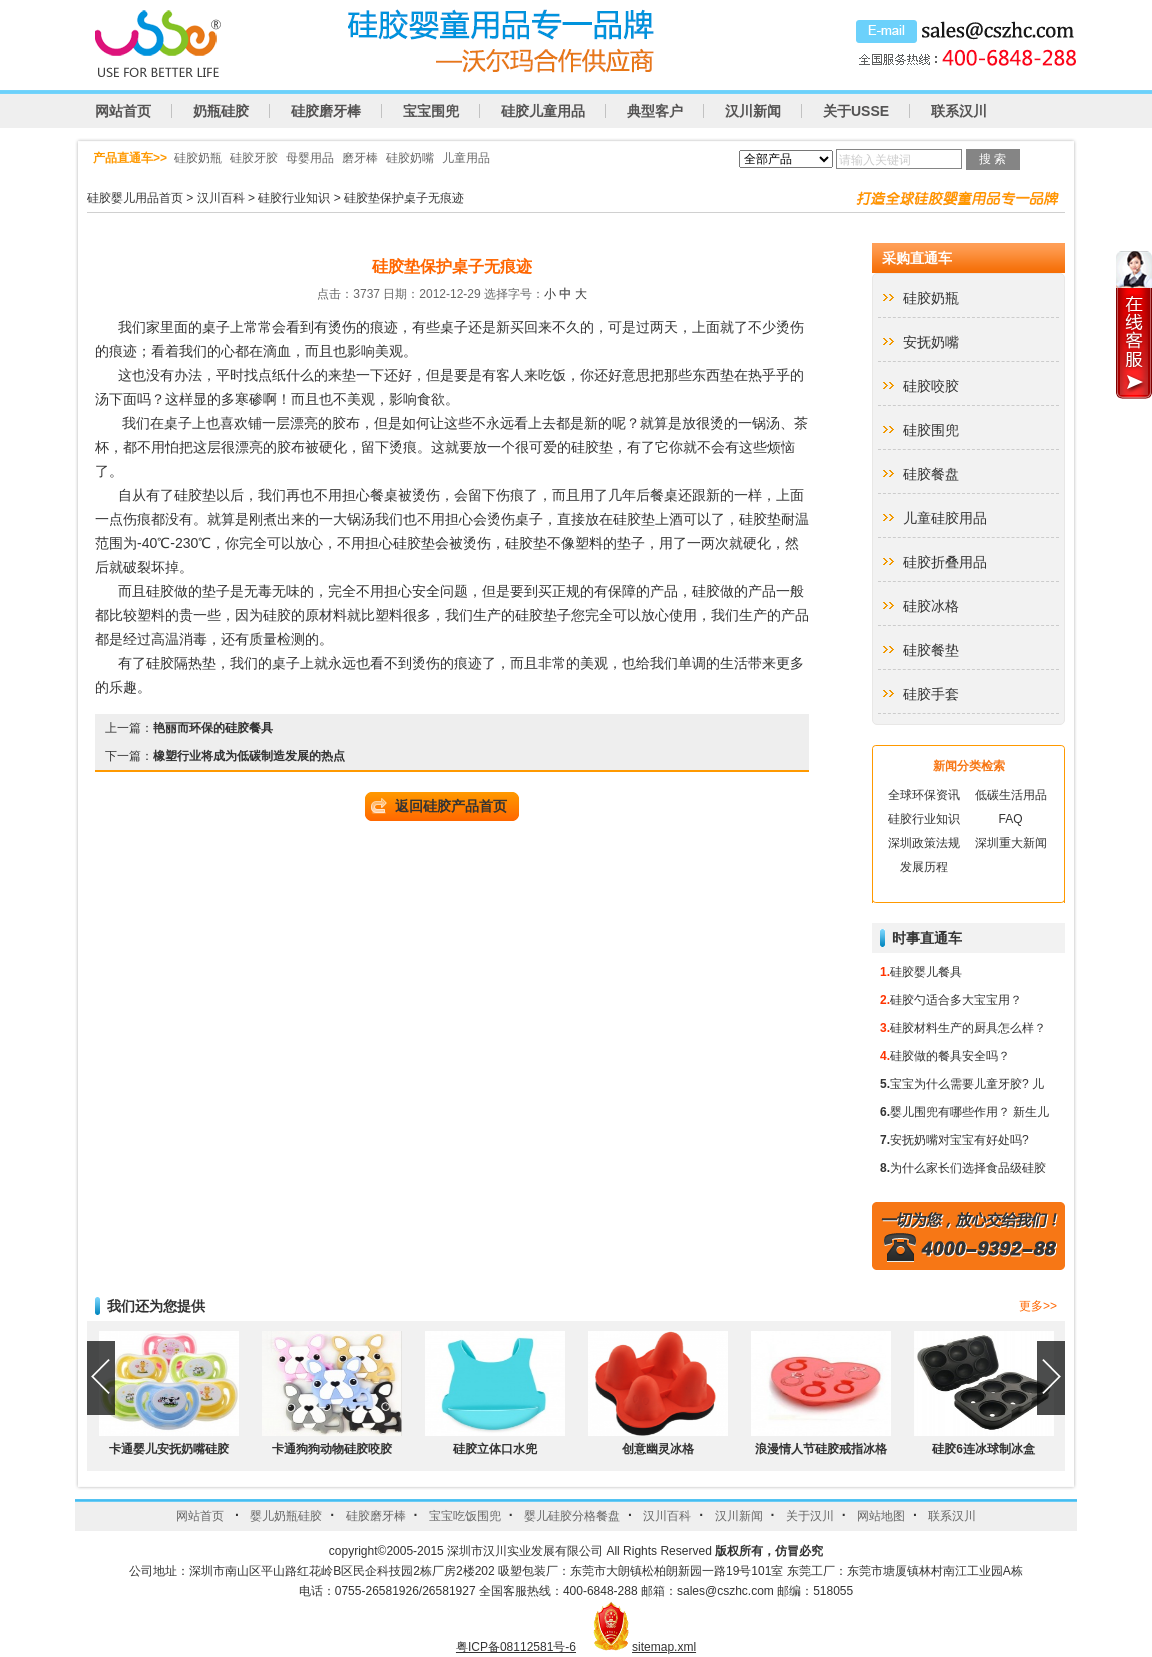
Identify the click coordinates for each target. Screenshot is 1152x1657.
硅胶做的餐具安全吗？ (950, 1056)
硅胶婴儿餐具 (926, 972)
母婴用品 (310, 158)
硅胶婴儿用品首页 (135, 198)
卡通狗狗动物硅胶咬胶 (332, 1449)
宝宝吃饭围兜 (465, 1516)
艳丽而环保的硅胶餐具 (213, 728)
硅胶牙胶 (254, 158)
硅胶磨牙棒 (326, 111)
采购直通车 (917, 258)
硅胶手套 (931, 694)
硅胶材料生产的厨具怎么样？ (968, 1028)
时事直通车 (927, 938)
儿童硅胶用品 (945, 518)
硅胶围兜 (931, 430)
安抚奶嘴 (931, 342)
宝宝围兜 (431, 111)
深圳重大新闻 (1011, 843)
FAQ (1010, 819)
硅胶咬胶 (931, 386)
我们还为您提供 (156, 1306)
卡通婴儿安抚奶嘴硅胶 (169, 1449)
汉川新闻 (753, 111)
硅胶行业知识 (294, 198)
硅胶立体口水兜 (495, 1449)
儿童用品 (466, 158)
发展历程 (924, 867)
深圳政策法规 (924, 843)
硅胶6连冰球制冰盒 (983, 1449)
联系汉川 (959, 111)
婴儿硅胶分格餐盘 (572, 1516)
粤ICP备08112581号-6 (516, 1647)
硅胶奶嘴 (410, 158)
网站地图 (881, 1516)
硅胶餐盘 (931, 474)
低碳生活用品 (1011, 795)
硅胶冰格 (931, 606)
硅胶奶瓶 (198, 158)
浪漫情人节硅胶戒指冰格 (821, 1449)
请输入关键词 (875, 160)
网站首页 (123, 111)
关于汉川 (810, 1516)
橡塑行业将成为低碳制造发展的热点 (249, 756)
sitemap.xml (664, 1647)
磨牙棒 (360, 158)
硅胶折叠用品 (945, 562)
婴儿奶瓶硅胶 (286, 1516)
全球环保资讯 (924, 795)
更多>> (1038, 1306)
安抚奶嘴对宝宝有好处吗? (959, 1140)
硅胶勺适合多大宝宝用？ (956, 1000)
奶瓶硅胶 (221, 111)
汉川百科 (221, 198)
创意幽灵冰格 (658, 1449)
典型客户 (655, 111)
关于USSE (856, 111)
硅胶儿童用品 (543, 111)
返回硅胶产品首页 (451, 806)
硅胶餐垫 (931, 650)
